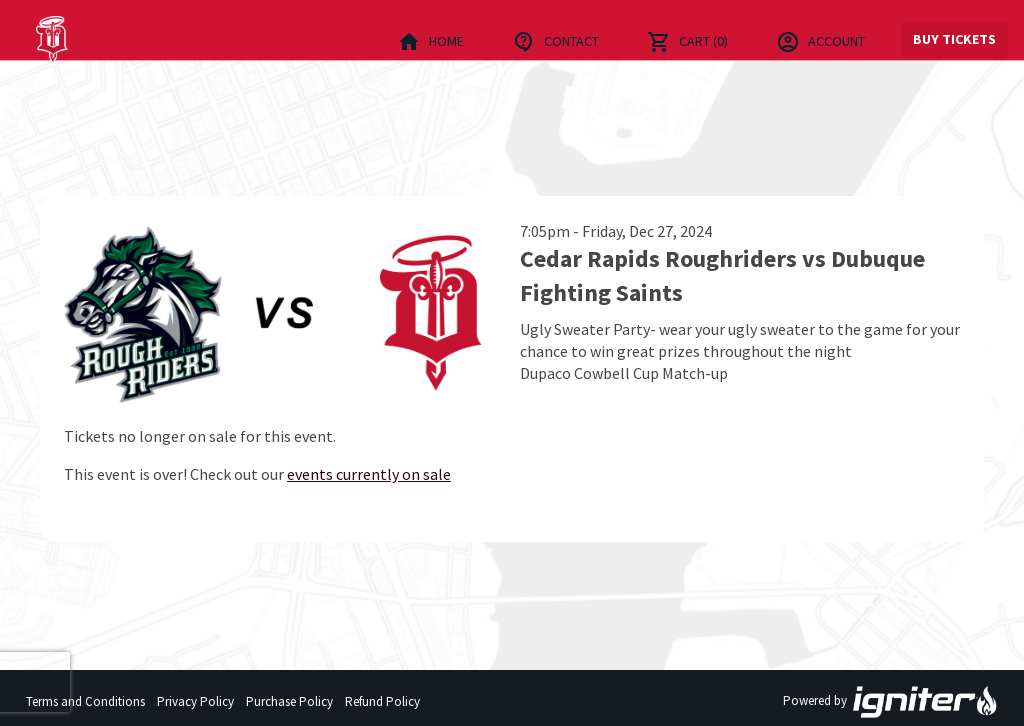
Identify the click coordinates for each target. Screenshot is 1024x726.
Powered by (891, 702)
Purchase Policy (289, 701)
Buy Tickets (954, 39)
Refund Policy (382, 701)
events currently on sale (369, 474)
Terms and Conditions (85, 701)
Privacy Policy (195, 701)
